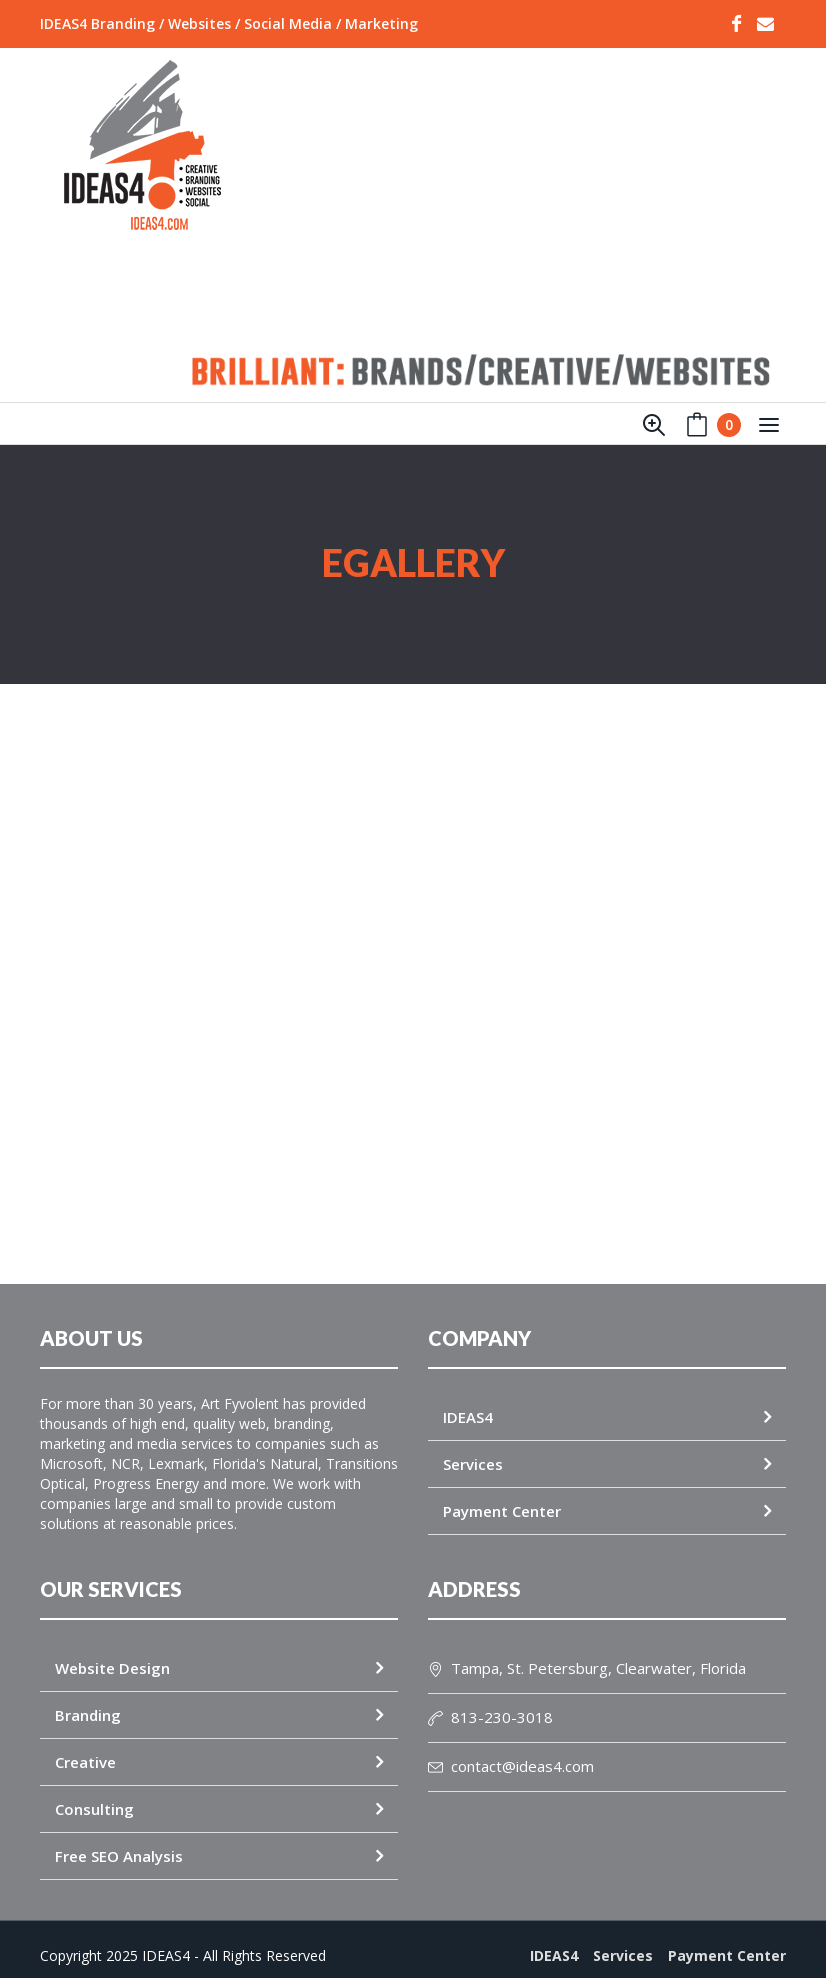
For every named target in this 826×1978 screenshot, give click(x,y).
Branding (88, 1697)
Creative (85, 1744)
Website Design (112, 1650)
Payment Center (502, 1493)
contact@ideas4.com (511, 1748)
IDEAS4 (468, 1399)
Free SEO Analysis (119, 1838)
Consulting (94, 1791)
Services (473, 1446)
